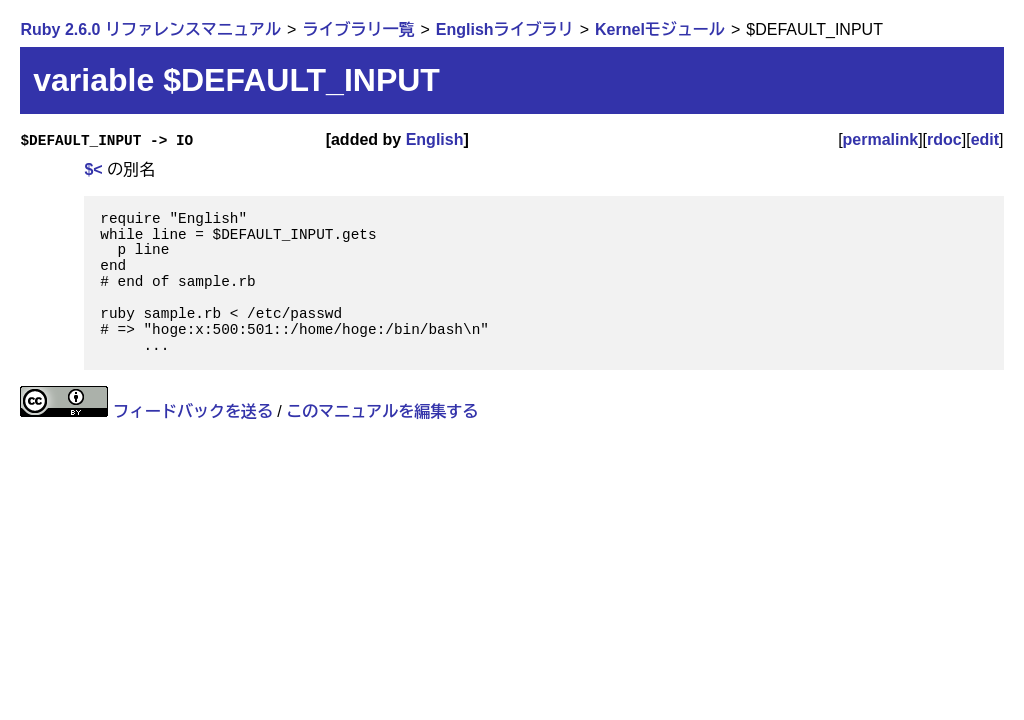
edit (985, 139)
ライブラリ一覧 (358, 29)
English (435, 139)
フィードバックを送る (193, 411)
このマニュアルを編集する (382, 411)
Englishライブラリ (505, 29)
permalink (881, 139)
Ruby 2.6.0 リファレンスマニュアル (150, 29)
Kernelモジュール (660, 29)
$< (93, 169)
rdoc (944, 139)
